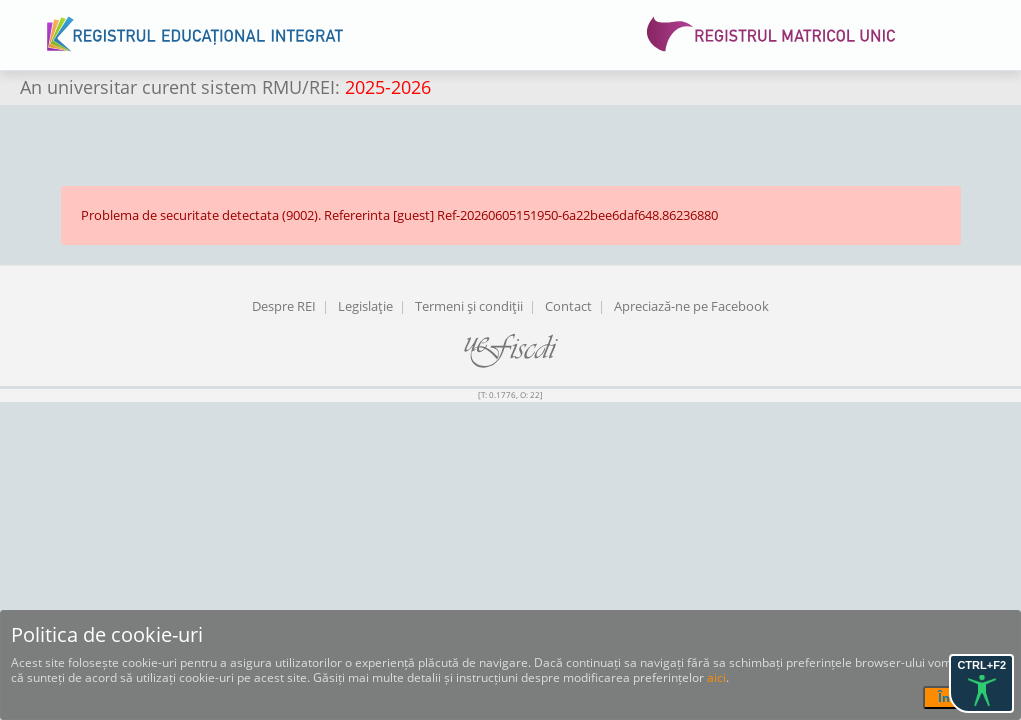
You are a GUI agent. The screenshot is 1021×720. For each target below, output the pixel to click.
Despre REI (284, 306)
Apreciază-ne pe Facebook (691, 306)
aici (716, 677)
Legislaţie (365, 306)
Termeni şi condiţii (469, 306)
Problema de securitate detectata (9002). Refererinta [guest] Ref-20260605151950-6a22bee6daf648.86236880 (399, 215)
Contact (568, 306)
